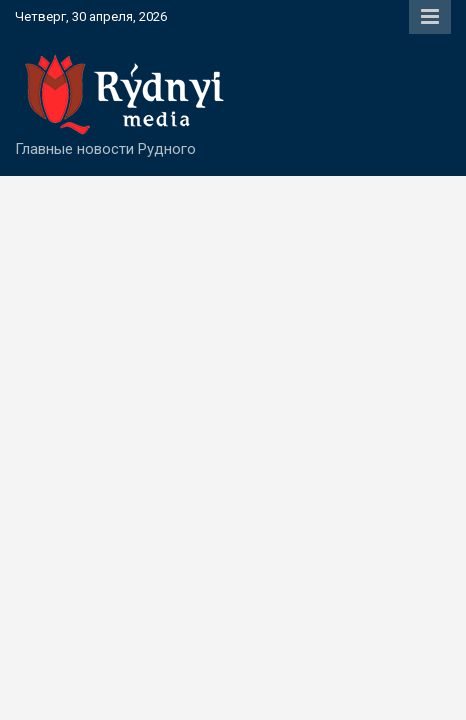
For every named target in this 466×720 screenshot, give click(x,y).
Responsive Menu (430, 17)
